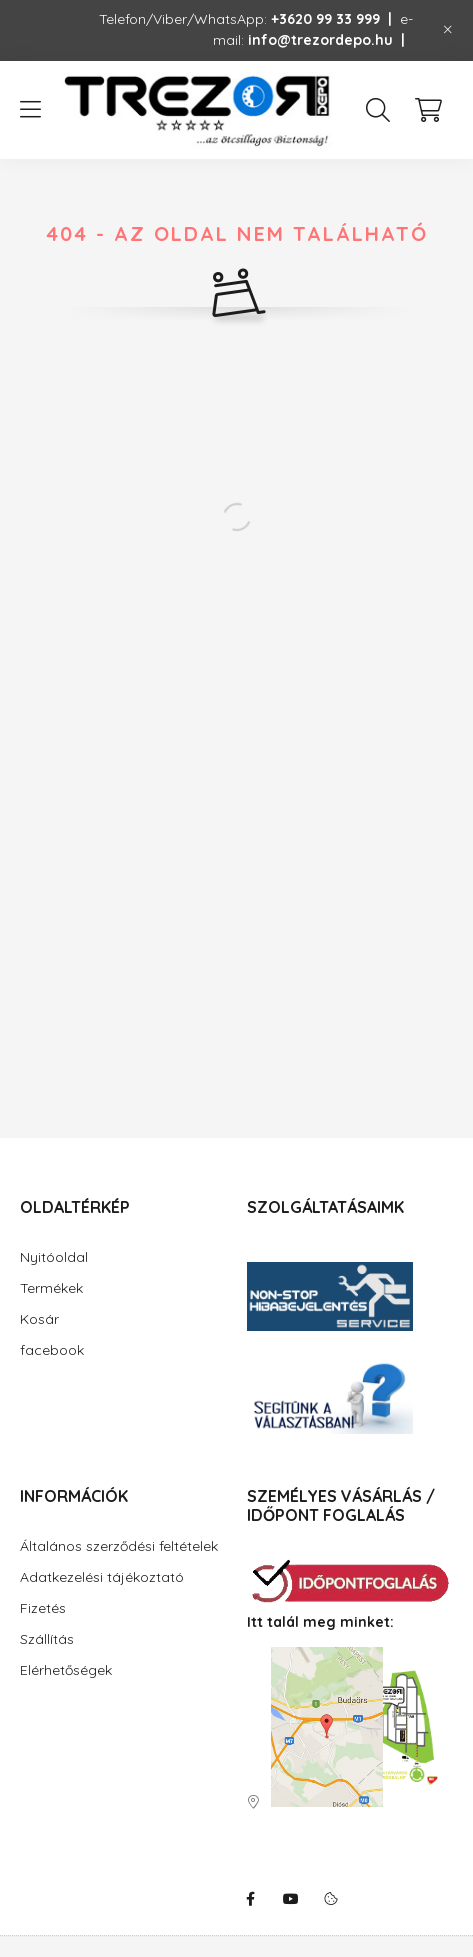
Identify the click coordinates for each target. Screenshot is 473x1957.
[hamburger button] (30, 110)
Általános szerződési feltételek (119, 1546)
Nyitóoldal (54, 1257)
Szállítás (47, 1639)
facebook (52, 1350)
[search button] (378, 110)
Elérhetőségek (66, 1670)
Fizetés (43, 1608)
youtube (291, 1899)
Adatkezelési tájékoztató (102, 1577)
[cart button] (428, 110)
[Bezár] (448, 30)
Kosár (39, 1319)
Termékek (51, 1288)
